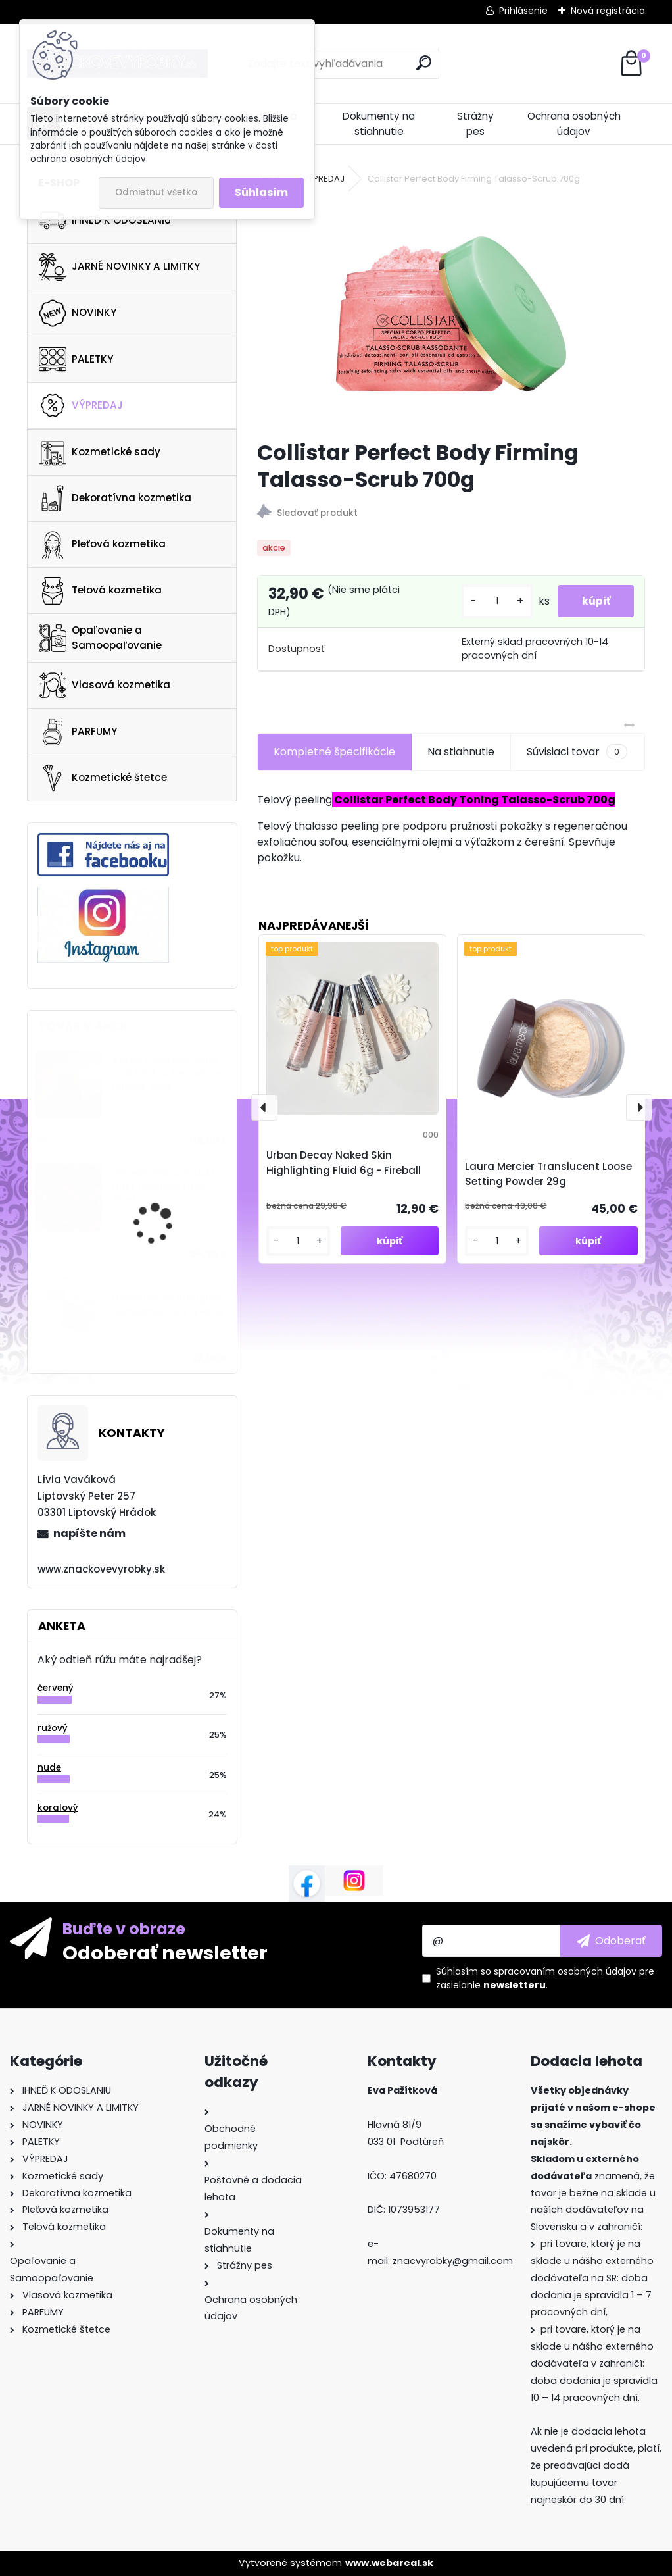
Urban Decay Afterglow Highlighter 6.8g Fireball (167, 1304)
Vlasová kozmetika (104, 685)
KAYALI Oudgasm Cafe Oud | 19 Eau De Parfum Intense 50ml (166, 1074)
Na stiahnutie (460, 751)
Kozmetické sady (99, 452)
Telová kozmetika (100, 591)
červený (55, 1688)
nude (49, 1767)
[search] (423, 62)
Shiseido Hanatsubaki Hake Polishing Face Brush (163, 1186)
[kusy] (491, 601)
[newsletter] (611, 1940)
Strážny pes (475, 123)
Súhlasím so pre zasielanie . (545, 1978)
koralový (57, 1808)
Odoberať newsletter (165, 1952)
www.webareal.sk (389, 2562)
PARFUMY (78, 731)
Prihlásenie (523, 10)
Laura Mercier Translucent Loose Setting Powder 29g (548, 1173)
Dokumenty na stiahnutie (379, 123)
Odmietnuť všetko (156, 192)
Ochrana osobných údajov (574, 123)
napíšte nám (89, 1533)
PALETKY (76, 359)
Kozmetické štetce (103, 778)
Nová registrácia (608, 10)
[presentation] (264, 1107)
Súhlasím (261, 192)
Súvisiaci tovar (577, 752)
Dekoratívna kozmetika (115, 498)
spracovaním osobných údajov (565, 1971)
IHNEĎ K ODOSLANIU (105, 220)
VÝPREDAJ (81, 405)
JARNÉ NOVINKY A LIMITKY (119, 267)
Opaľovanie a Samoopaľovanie (100, 637)
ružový (52, 1728)
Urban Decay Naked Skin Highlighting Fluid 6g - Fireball (343, 1162)
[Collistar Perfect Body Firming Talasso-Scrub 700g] (451, 314)
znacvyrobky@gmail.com (453, 2260)
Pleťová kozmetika (102, 545)
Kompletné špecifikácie (334, 751)
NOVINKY (77, 313)
